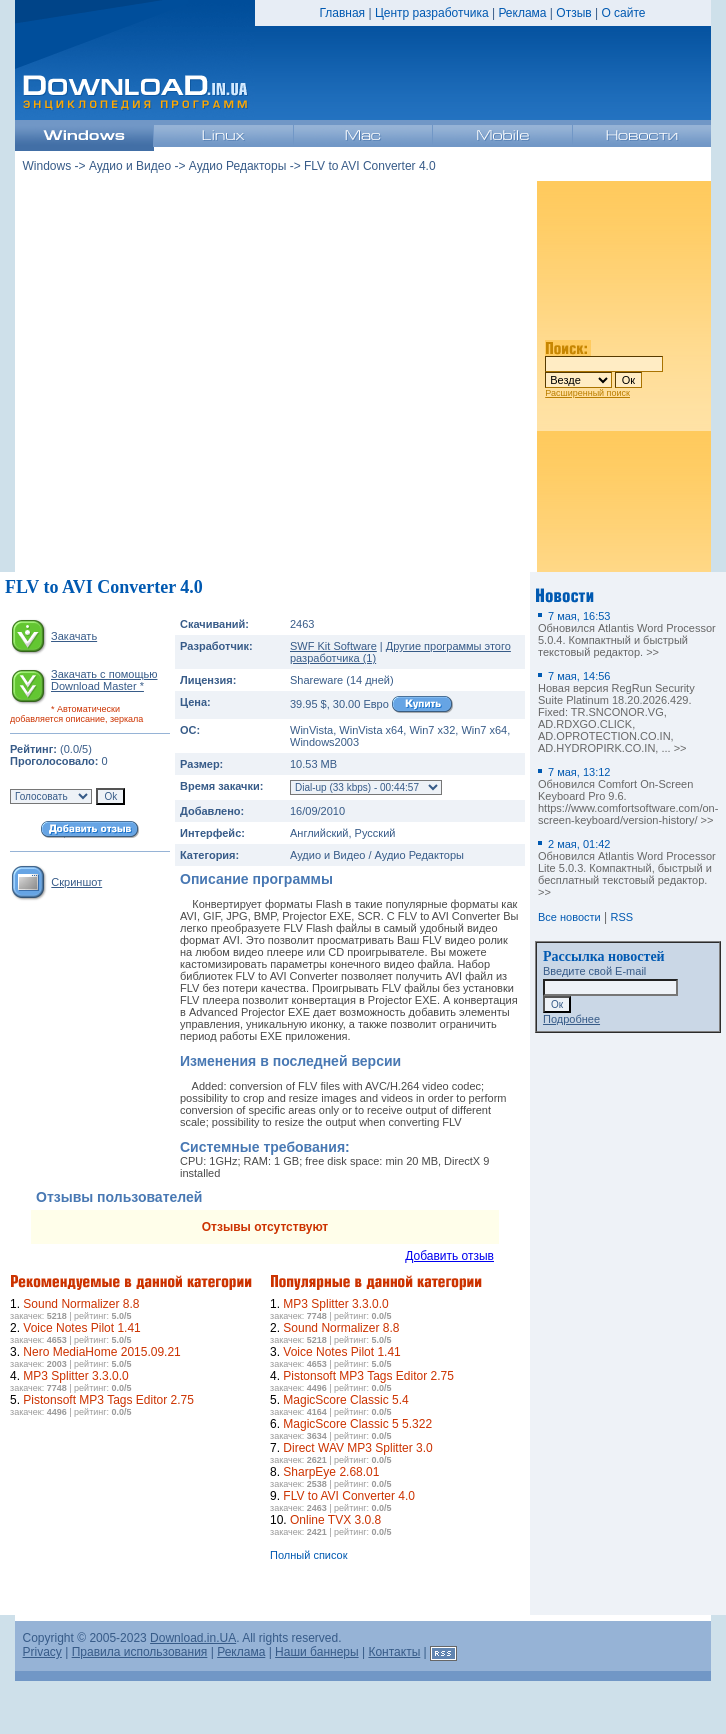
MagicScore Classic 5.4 (345, 1400)
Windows (47, 166)
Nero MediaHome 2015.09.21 (101, 1352)
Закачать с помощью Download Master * (104, 680)
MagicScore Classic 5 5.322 (357, 1424)
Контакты (394, 1652)
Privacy (42, 1652)
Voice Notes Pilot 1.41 (81, 1328)
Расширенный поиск (587, 393)
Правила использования (140, 1652)
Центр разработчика (432, 13)
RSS (622, 917)
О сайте (623, 13)
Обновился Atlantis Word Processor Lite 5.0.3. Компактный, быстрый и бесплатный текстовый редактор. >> (627, 868)
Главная (342, 13)
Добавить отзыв (449, 1256)
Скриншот (76, 882)
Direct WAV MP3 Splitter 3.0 (357, 1448)
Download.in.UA (193, 1638)
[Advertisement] (90, 1034)
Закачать (74, 636)
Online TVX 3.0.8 (335, 1520)
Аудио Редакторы (237, 166)
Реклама (522, 13)
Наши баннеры (317, 1652)
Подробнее (571, 1019)
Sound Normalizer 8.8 (81, 1304)
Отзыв (573, 13)
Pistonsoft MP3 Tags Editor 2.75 (108, 1400)
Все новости (569, 917)
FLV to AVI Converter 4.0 (349, 1496)
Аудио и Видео (130, 166)
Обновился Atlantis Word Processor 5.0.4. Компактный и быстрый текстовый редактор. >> (627, 634)
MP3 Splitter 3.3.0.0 (75, 1376)
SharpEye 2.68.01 (331, 1472)
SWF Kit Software (333, 646)
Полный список (309, 1555)
